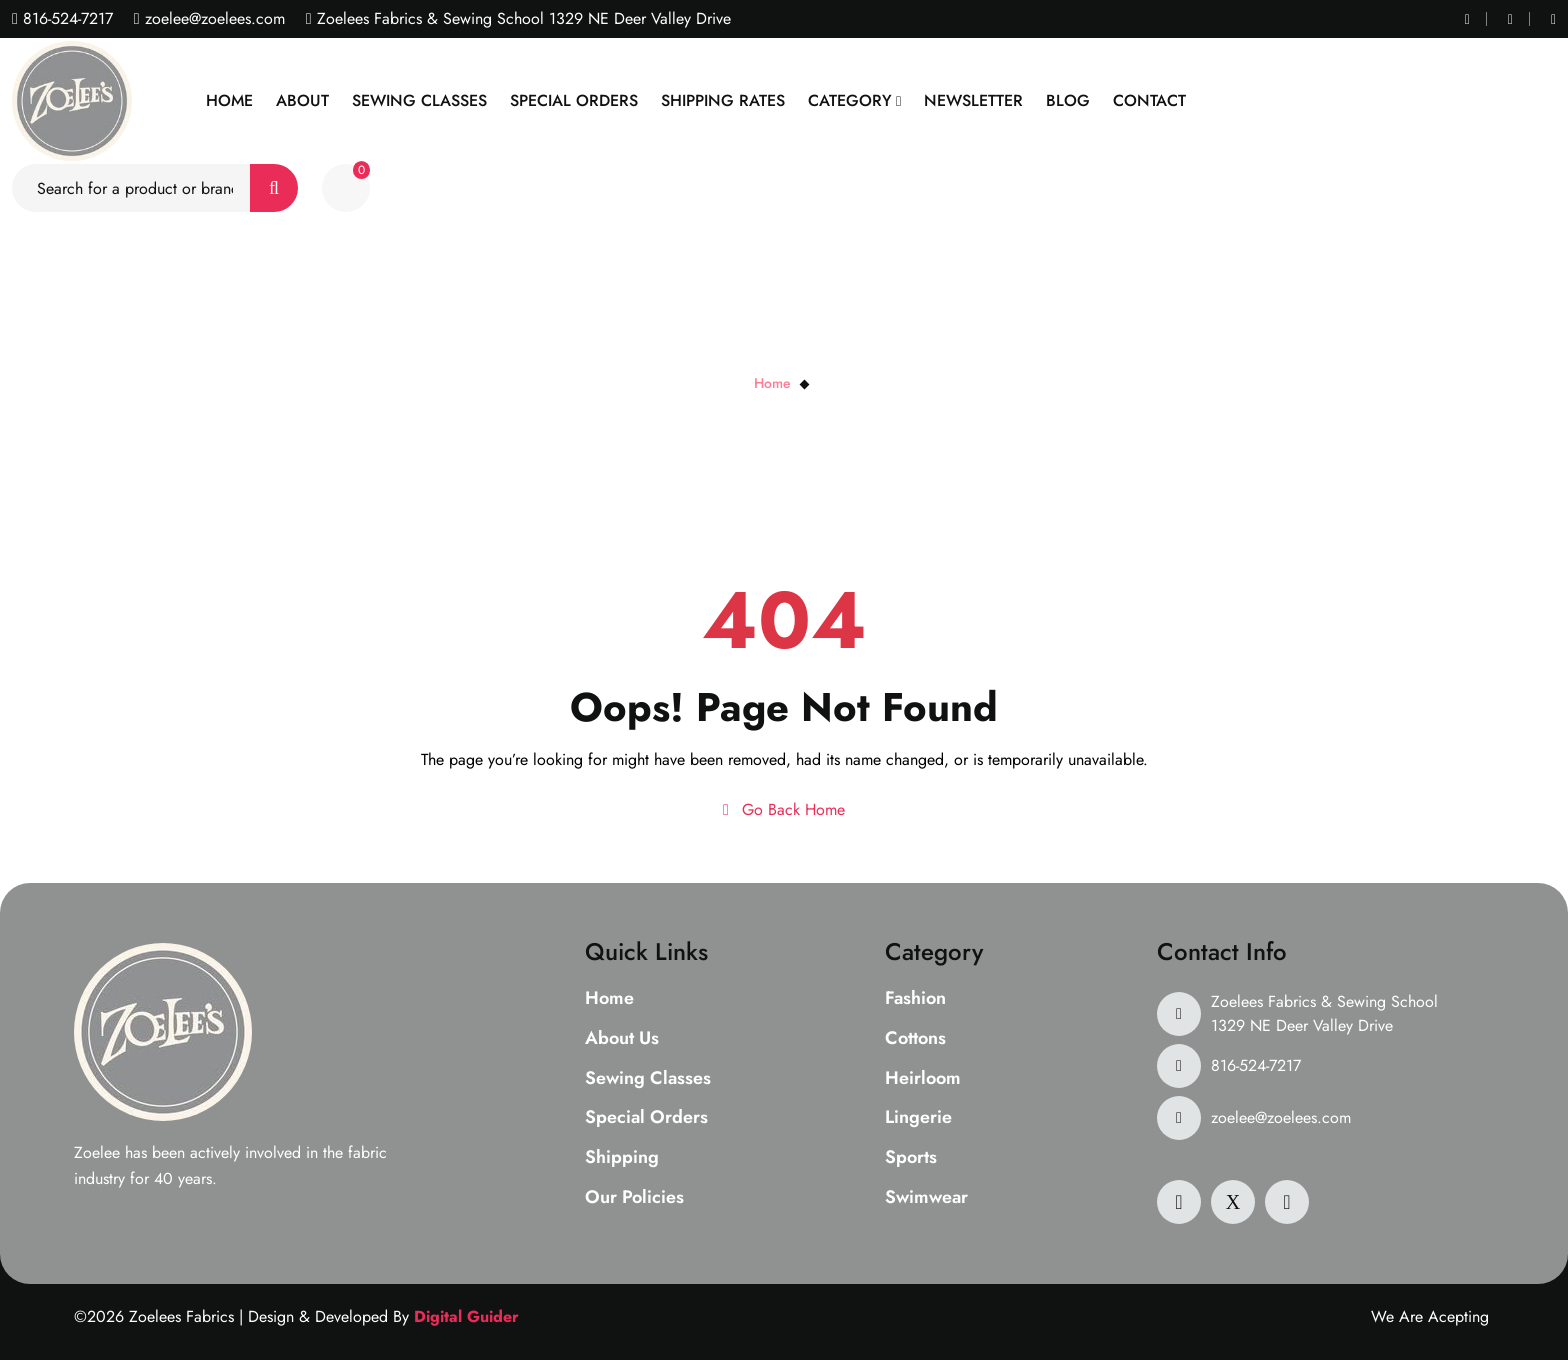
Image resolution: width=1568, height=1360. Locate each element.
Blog (1068, 100)
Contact (1149, 100)
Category (850, 100)
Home (229, 100)
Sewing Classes (419, 100)
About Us (622, 1039)
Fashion (915, 999)
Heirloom (923, 1079)
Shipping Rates (723, 100)
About (302, 100)
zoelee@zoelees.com (212, 18)
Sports (911, 1158)
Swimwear (926, 1198)
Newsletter (973, 100)
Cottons (915, 1039)
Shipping (622, 1158)
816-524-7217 (65, 18)
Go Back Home (784, 809)
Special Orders (574, 100)
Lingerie (918, 1118)
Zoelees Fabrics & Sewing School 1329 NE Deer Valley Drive (1324, 1013)
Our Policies (634, 1198)
